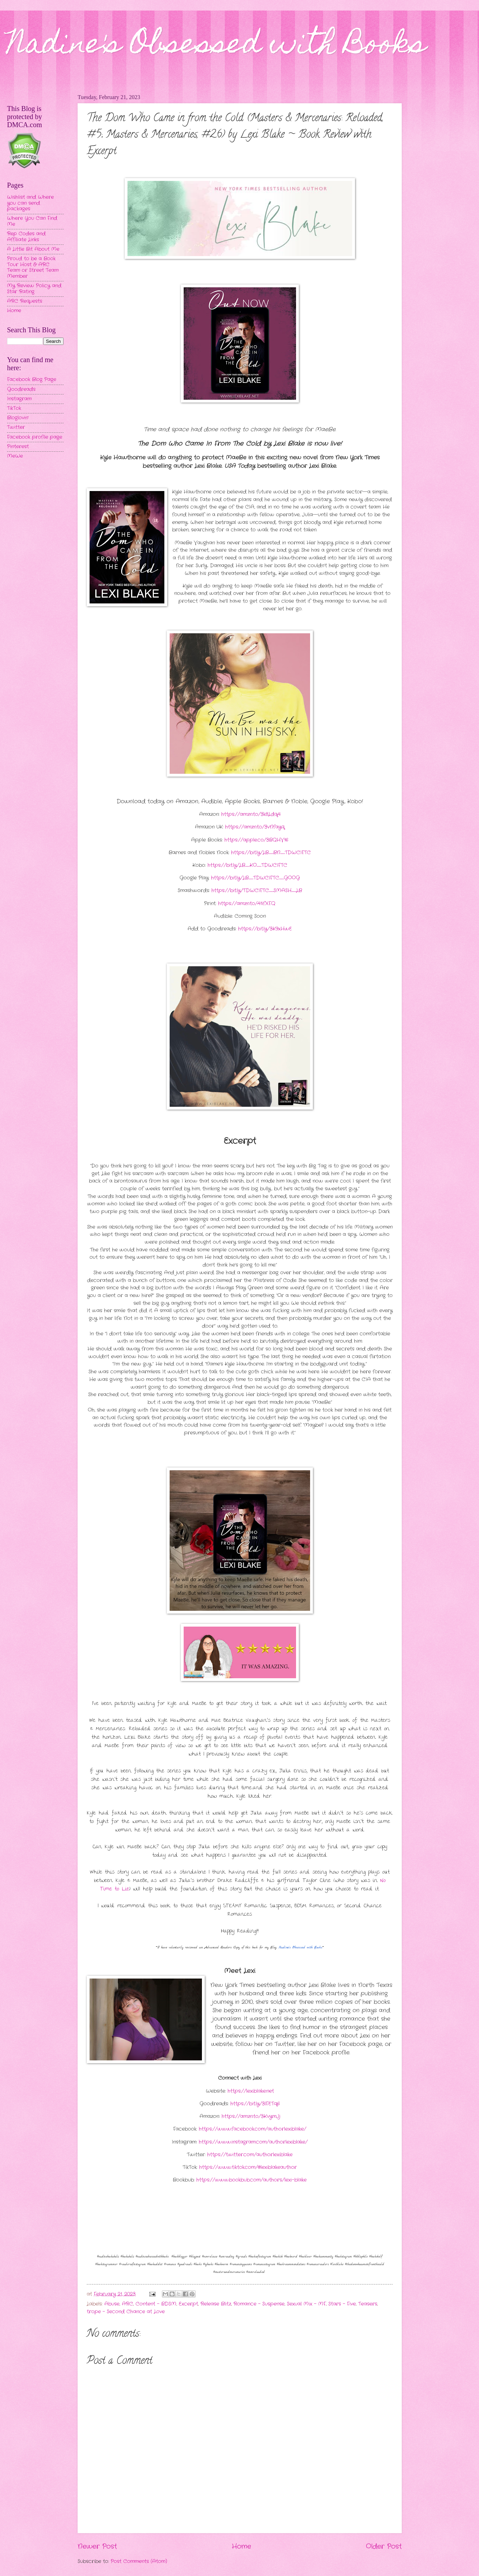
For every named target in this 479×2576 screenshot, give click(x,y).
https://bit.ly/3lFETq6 (255, 2103)
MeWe (15, 456)
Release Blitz (216, 2304)
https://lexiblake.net (251, 2091)
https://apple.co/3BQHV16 (256, 840)
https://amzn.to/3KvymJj (251, 2116)
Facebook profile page (34, 437)
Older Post (384, 2546)
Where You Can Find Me (32, 221)
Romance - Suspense (259, 2304)
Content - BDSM (156, 2304)
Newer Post (97, 2546)
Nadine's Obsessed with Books (216, 46)
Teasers (367, 2304)
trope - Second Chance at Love (126, 2311)
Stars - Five (342, 2304)
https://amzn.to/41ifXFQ (246, 903)
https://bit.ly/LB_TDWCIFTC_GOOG (255, 878)
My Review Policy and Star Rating (34, 288)
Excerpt (188, 2304)
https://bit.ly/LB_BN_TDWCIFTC (271, 852)
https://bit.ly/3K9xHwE (265, 929)
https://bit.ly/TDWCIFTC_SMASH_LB (256, 890)
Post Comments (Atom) (139, 2561)
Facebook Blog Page (31, 379)
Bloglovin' (17, 417)
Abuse (111, 2304)
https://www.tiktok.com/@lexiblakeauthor (248, 2167)
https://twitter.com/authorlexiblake (250, 2154)
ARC (127, 2304)
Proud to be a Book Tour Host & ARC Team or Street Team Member (33, 267)
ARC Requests (24, 301)
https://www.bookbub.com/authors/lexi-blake (251, 2180)
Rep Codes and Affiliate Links (26, 236)
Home (241, 2546)
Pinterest (18, 446)
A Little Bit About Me (33, 249)
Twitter (16, 427)
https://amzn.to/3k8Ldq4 (251, 814)
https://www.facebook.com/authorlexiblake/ (252, 2129)
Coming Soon (250, 916)
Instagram (19, 398)
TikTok (14, 408)
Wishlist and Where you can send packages (30, 203)
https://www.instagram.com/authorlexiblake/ (253, 2142)
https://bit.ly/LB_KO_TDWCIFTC (247, 865)
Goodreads (21, 389)
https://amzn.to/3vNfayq (254, 827)
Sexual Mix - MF (306, 2304)
